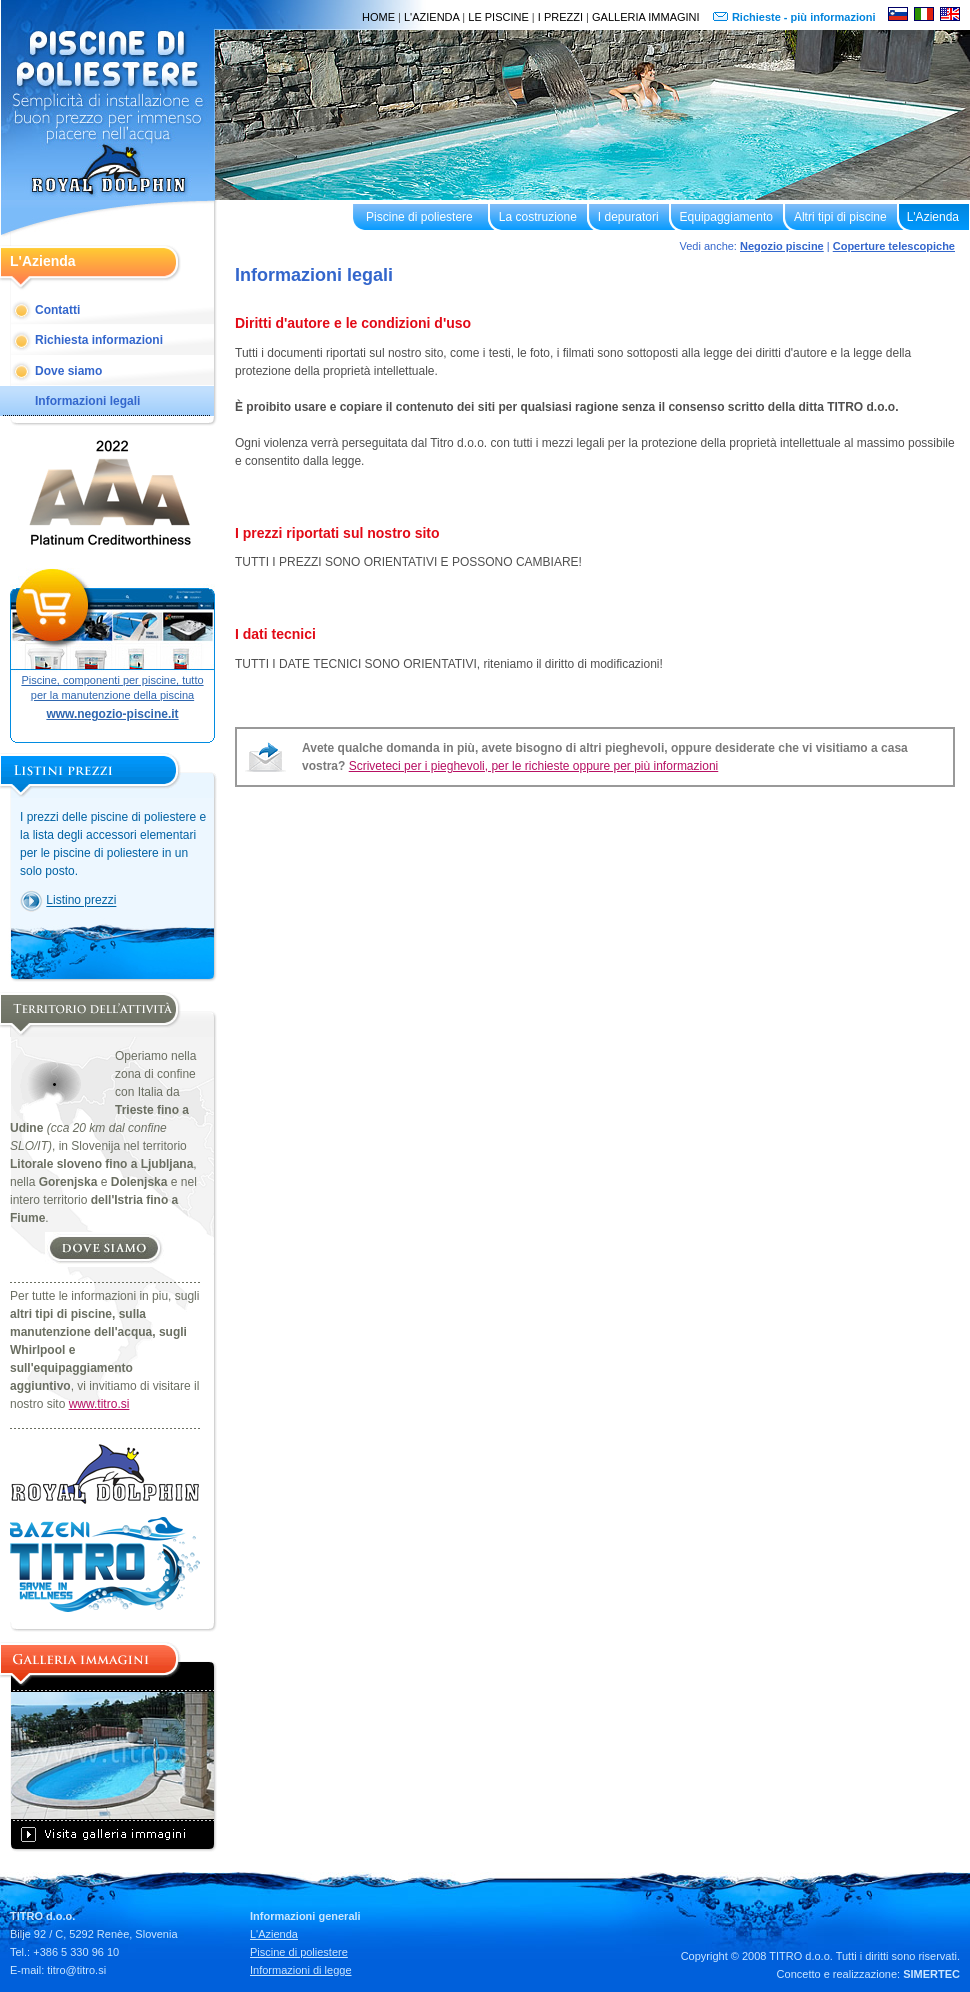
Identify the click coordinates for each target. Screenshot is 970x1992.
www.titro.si (99, 1404)
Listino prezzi (81, 901)
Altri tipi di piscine (840, 217)
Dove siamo (68, 371)
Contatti (57, 310)
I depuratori (628, 217)
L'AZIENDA (431, 17)
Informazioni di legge (301, 1970)
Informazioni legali (87, 401)
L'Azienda (933, 217)
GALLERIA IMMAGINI (646, 17)
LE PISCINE (498, 17)
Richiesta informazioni (99, 340)
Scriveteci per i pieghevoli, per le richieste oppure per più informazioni (534, 766)
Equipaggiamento (726, 217)
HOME (378, 17)
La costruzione (538, 217)
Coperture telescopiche (894, 246)
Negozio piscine (782, 246)
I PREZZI (560, 17)
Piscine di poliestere (419, 217)
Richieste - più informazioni (805, 17)
